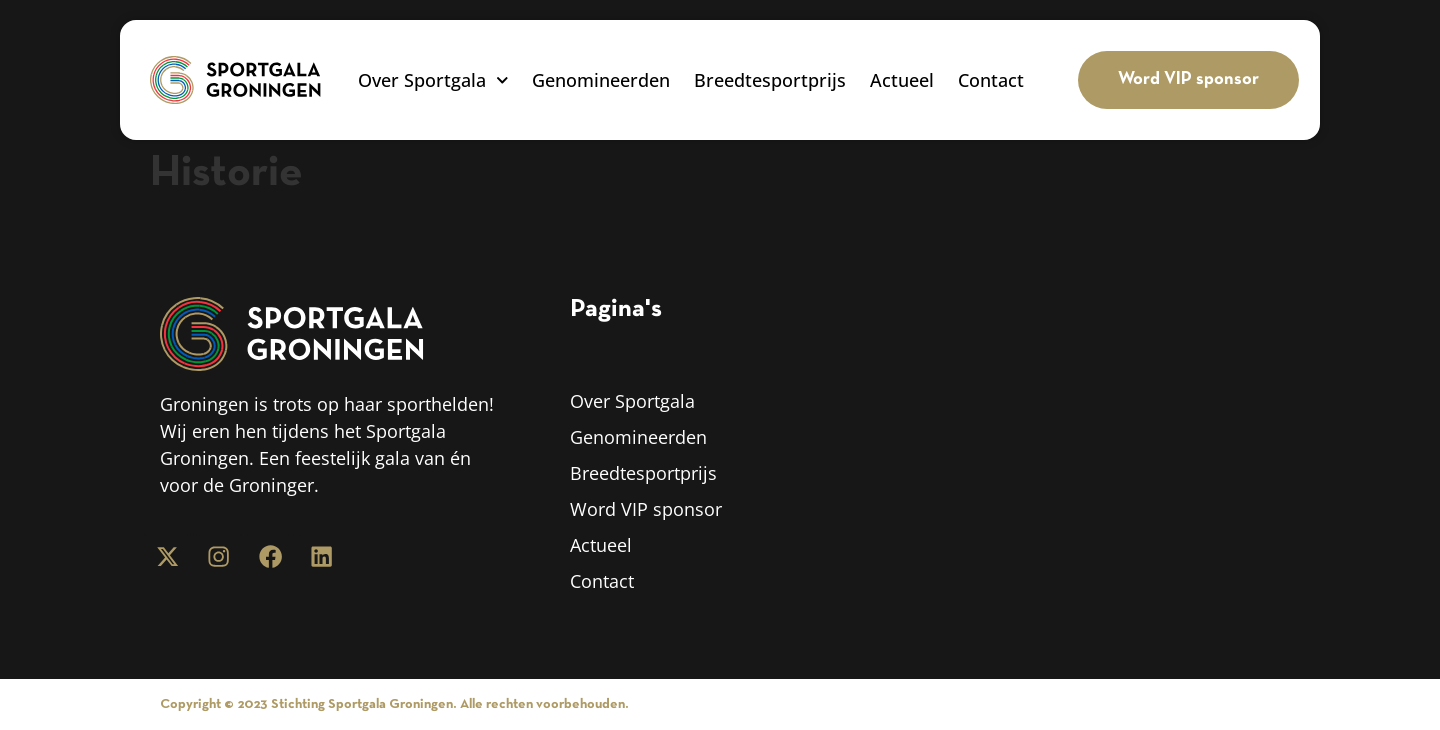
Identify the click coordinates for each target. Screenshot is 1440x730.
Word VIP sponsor (646, 509)
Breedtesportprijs (770, 80)
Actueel (902, 80)
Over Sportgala (433, 80)
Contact (991, 80)
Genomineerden (601, 80)
